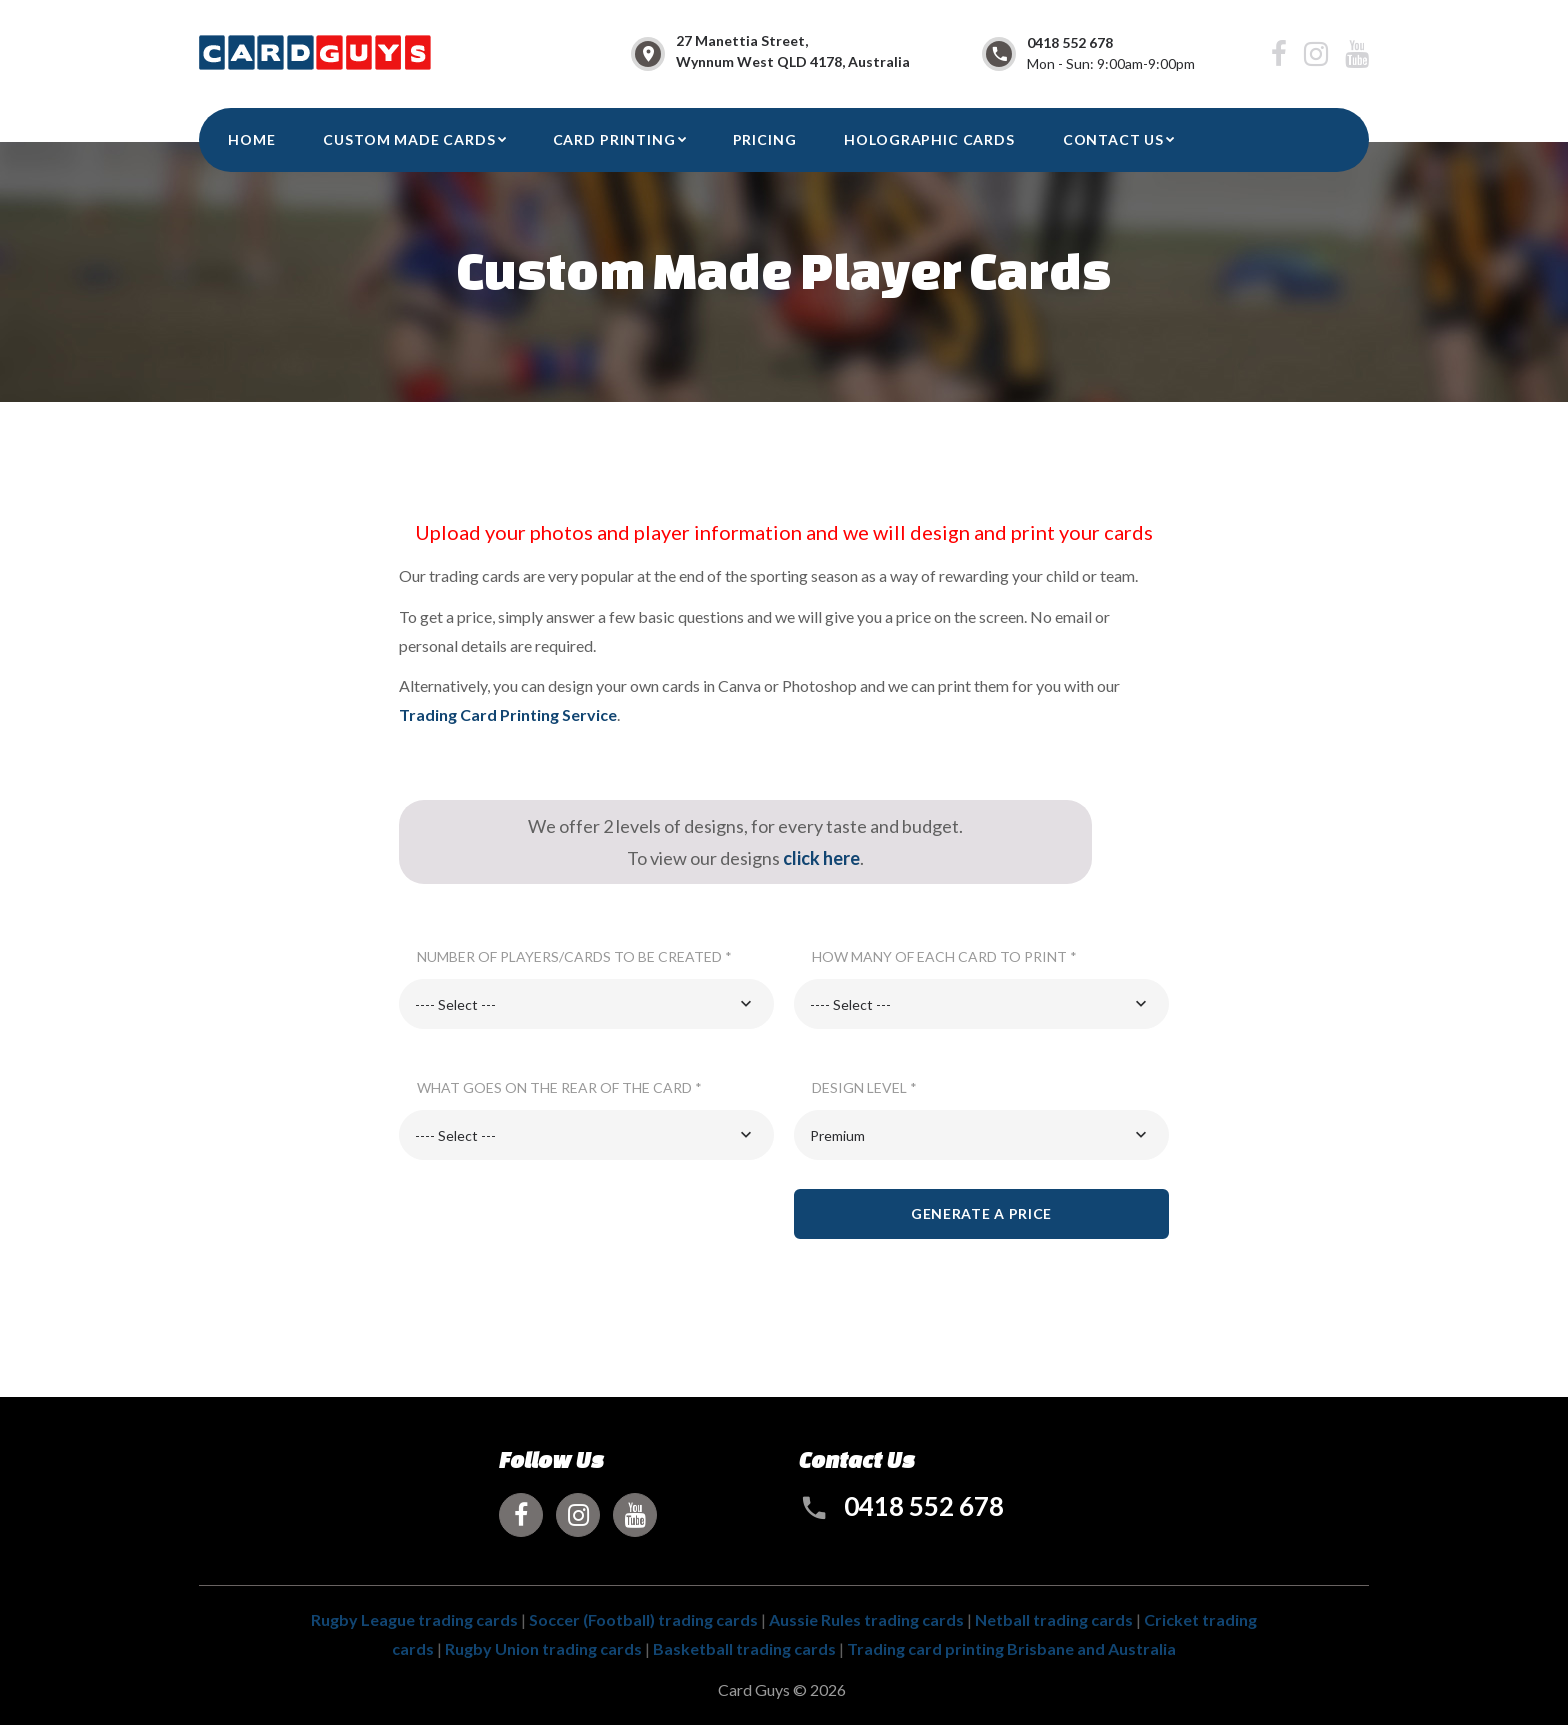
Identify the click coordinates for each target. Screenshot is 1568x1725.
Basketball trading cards (744, 1648)
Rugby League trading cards (414, 1619)
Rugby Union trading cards (543, 1648)
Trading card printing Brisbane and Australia (1011, 1648)
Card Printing (614, 139)
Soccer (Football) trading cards (643, 1619)
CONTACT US (1113, 139)
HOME (251, 139)
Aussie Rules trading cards (866, 1619)
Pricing (765, 139)
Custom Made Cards (409, 139)
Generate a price (981, 1213)
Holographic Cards (929, 139)
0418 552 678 (1070, 42)
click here (821, 858)
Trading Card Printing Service (508, 714)
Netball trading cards (1054, 1619)
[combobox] (586, 1004)
